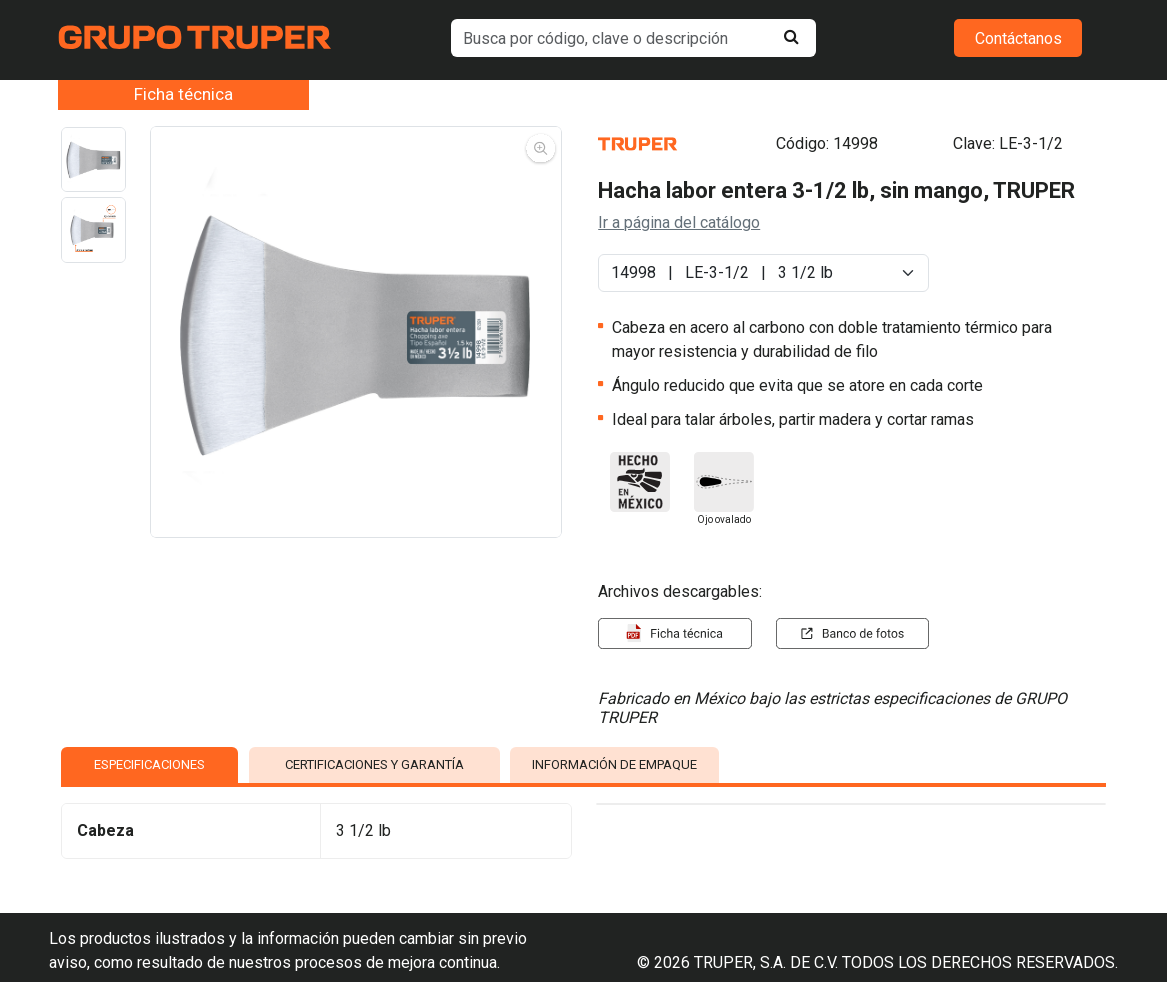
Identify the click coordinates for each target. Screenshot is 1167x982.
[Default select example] (763, 273)
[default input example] (633, 38)
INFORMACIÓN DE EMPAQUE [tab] (614, 764)
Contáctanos (1018, 38)
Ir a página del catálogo (679, 222)
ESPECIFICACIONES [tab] (149, 764)
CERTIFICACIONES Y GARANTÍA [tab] (374, 764)
